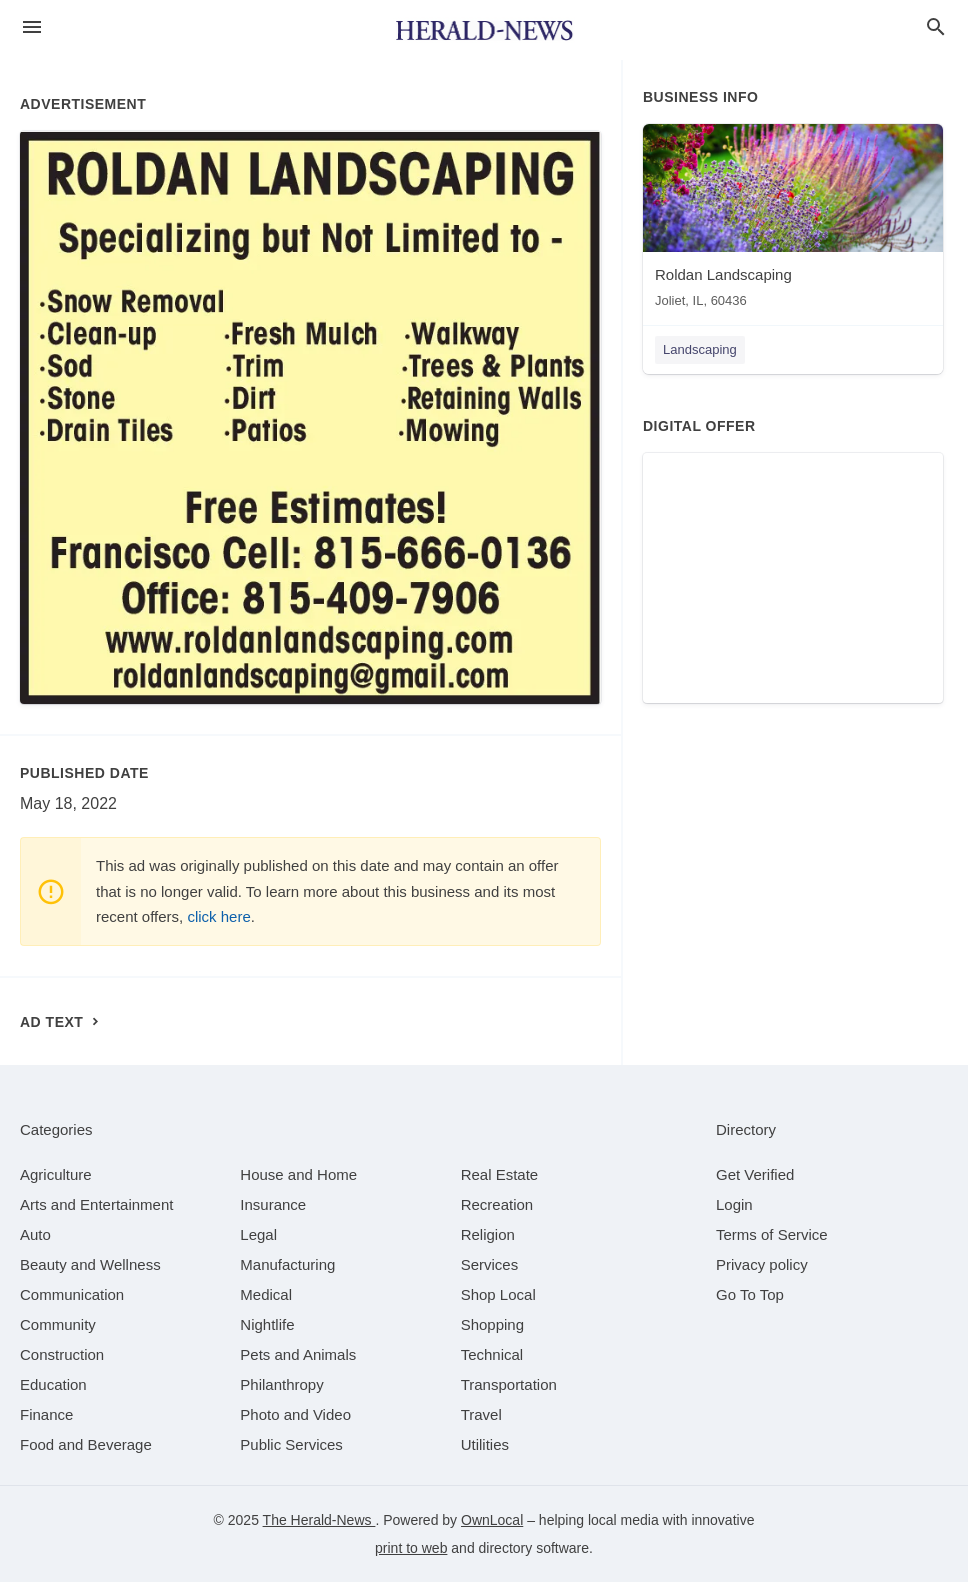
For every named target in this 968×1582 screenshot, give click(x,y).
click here (218, 916)
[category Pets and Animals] (298, 1354)
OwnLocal (492, 1520)
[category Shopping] (492, 1324)
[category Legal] (258, 1234)
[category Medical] (266, 1294)
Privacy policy (762, 1264)
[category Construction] (62, 1354)
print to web (411, 1548)
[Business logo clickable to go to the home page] (484, 30)
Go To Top (750, 1294)
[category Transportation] (509, 1384)
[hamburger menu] (32, 27)
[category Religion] (488, 1234)
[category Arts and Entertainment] (96, 1204)
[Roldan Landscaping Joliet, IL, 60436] (793, 220)
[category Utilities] (485, 1444)
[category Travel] (481, 1414)
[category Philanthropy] (281, 1384)
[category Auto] (35, 1234)
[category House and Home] (298, 1174)
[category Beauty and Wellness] (90, 1264)
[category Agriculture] (56, 1174)
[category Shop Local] (498, 1294)
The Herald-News (319, 1520)
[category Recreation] (497, 1204)
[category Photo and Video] (295, 1414)
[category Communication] (72, 1294)
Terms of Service (772, 1234)
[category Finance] (46, 1414)
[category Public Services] (291, 1444)
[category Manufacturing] (287, 1264)
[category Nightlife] (267, 1324)
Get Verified (755, 1174)
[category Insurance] (273, 1204)
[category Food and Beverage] (86, 1444)
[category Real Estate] (500, 1174)
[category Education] (53, 1384)
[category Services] (490, 1264)
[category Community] (58, 1324)
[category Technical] (492, 1354)
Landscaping (700, 349)
